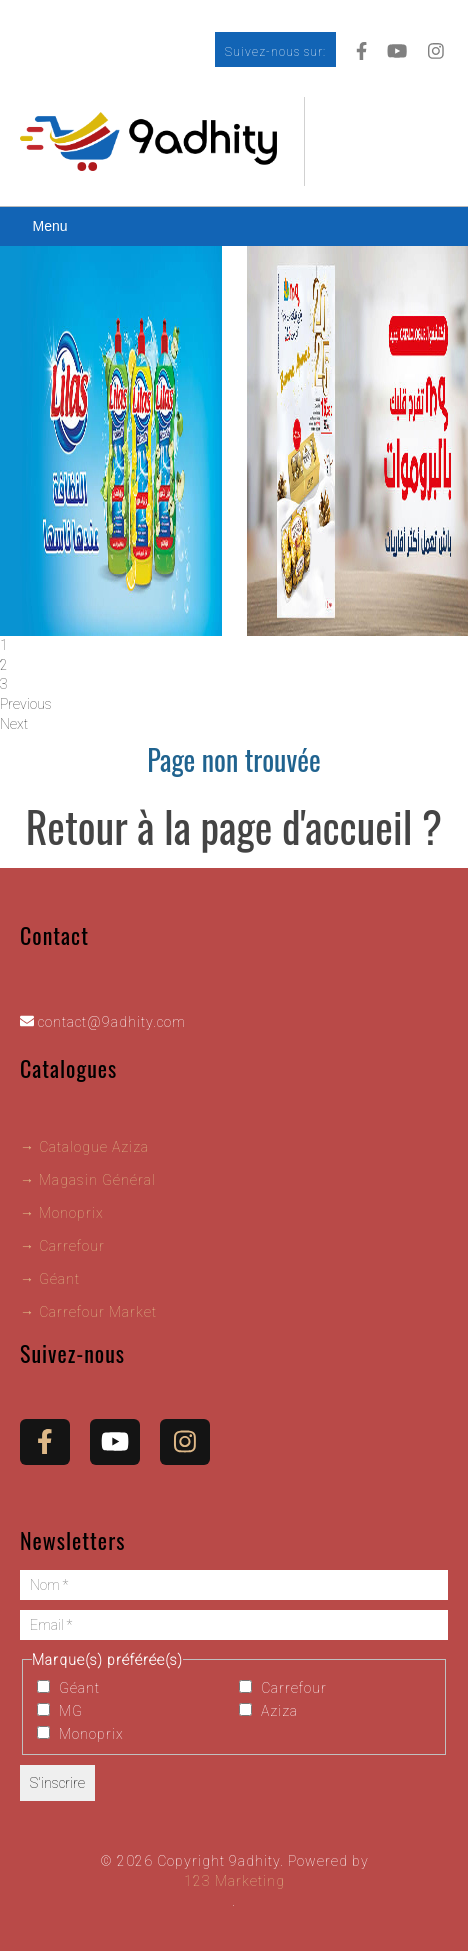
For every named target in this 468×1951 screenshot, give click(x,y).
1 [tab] (4, 645)
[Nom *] (234, 1585)
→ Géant (50, 1279)
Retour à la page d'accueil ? (234, 826)
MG (60, 1711)
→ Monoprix (62, 1213)
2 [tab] (4, 665)
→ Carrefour (62, 1246)
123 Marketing (234, 1881)
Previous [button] (26, 704)
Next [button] (14, 724)
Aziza (268, 1711)
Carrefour (283, 1688)
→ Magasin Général (88, 1180)
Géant (68, 1688)
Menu (49, 226)
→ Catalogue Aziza (84, 1147)
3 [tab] (4, 684)
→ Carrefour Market (88, 1312)
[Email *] (234, 1625)
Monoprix (80, 1734)
